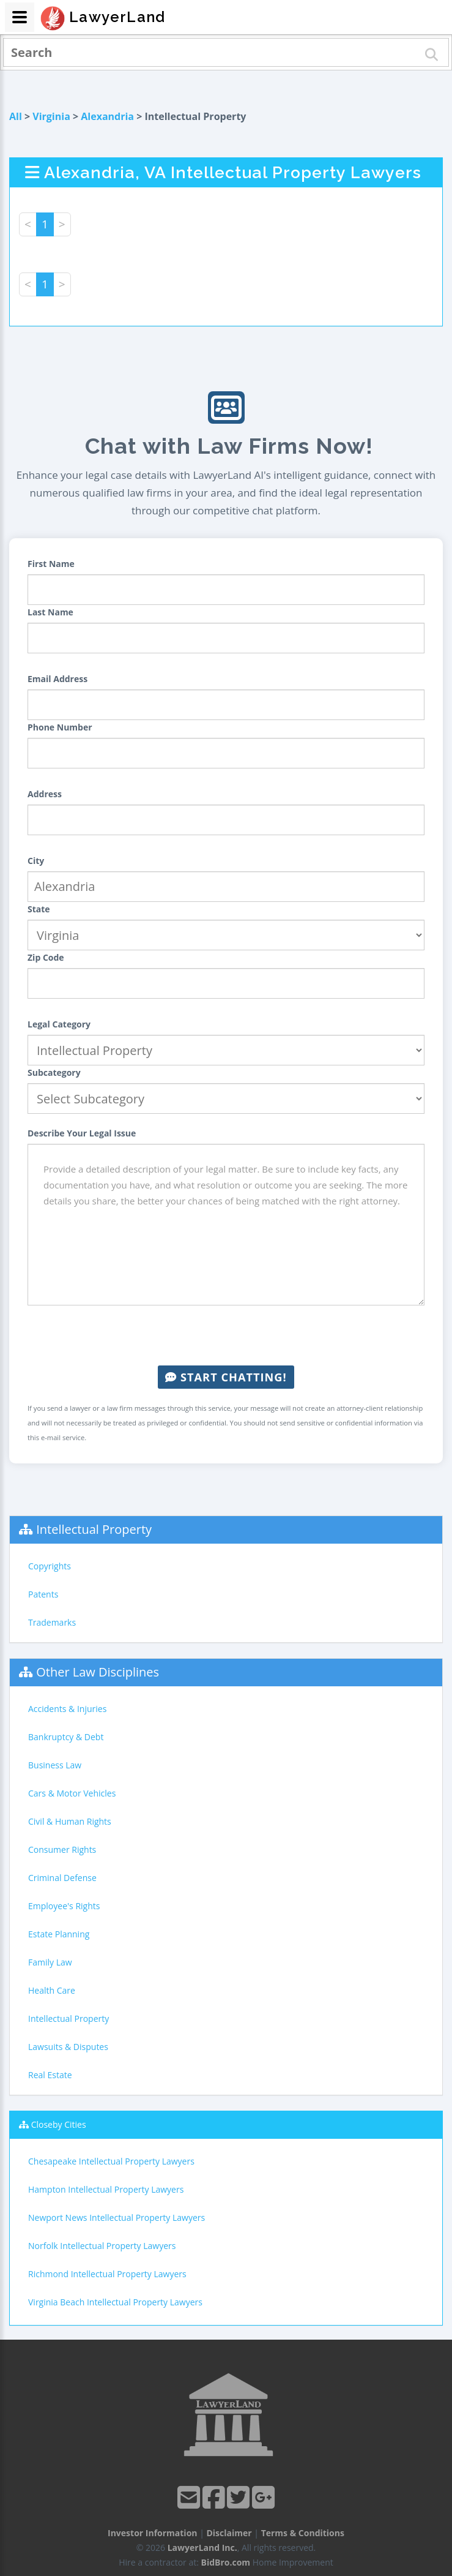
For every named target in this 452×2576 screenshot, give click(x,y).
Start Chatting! (225, 1377)
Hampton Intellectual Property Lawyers (105, 2189)
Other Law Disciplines (97, 1672)
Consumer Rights (62, 1849)
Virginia (51, 116)
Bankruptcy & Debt (65, 1737)
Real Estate (50, 2075)
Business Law (54, 1765)
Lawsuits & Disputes (68, 2046)
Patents (43, 1594)
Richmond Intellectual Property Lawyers (107, 2274)
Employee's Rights (64, 1906)
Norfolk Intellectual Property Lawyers (102, 2245)
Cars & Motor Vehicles (72, 1793)
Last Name (50, 612)
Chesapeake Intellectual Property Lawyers (111, 2161)
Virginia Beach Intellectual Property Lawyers (115, 2302)
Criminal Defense (62, 1877)
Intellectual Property (94, 1529)
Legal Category (59, 1024)
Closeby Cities (58, 2124)
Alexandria (107, 116)
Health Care (51, 1990)
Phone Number (60, 727)
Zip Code (46, 957)
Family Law (50, 1962)
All (15, 116)
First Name (51, 563)
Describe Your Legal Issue (82, 1133)
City (36, 860)
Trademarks (52, 1622)
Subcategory (54, 1072)
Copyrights (49, 1566)
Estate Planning (58, 1934)
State (39, 909)
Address (45, 794)
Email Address (57, 679)
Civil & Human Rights (69, 1821)
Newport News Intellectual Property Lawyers (116, 2217)
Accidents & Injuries (67, 1708)
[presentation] (226, 1335)
